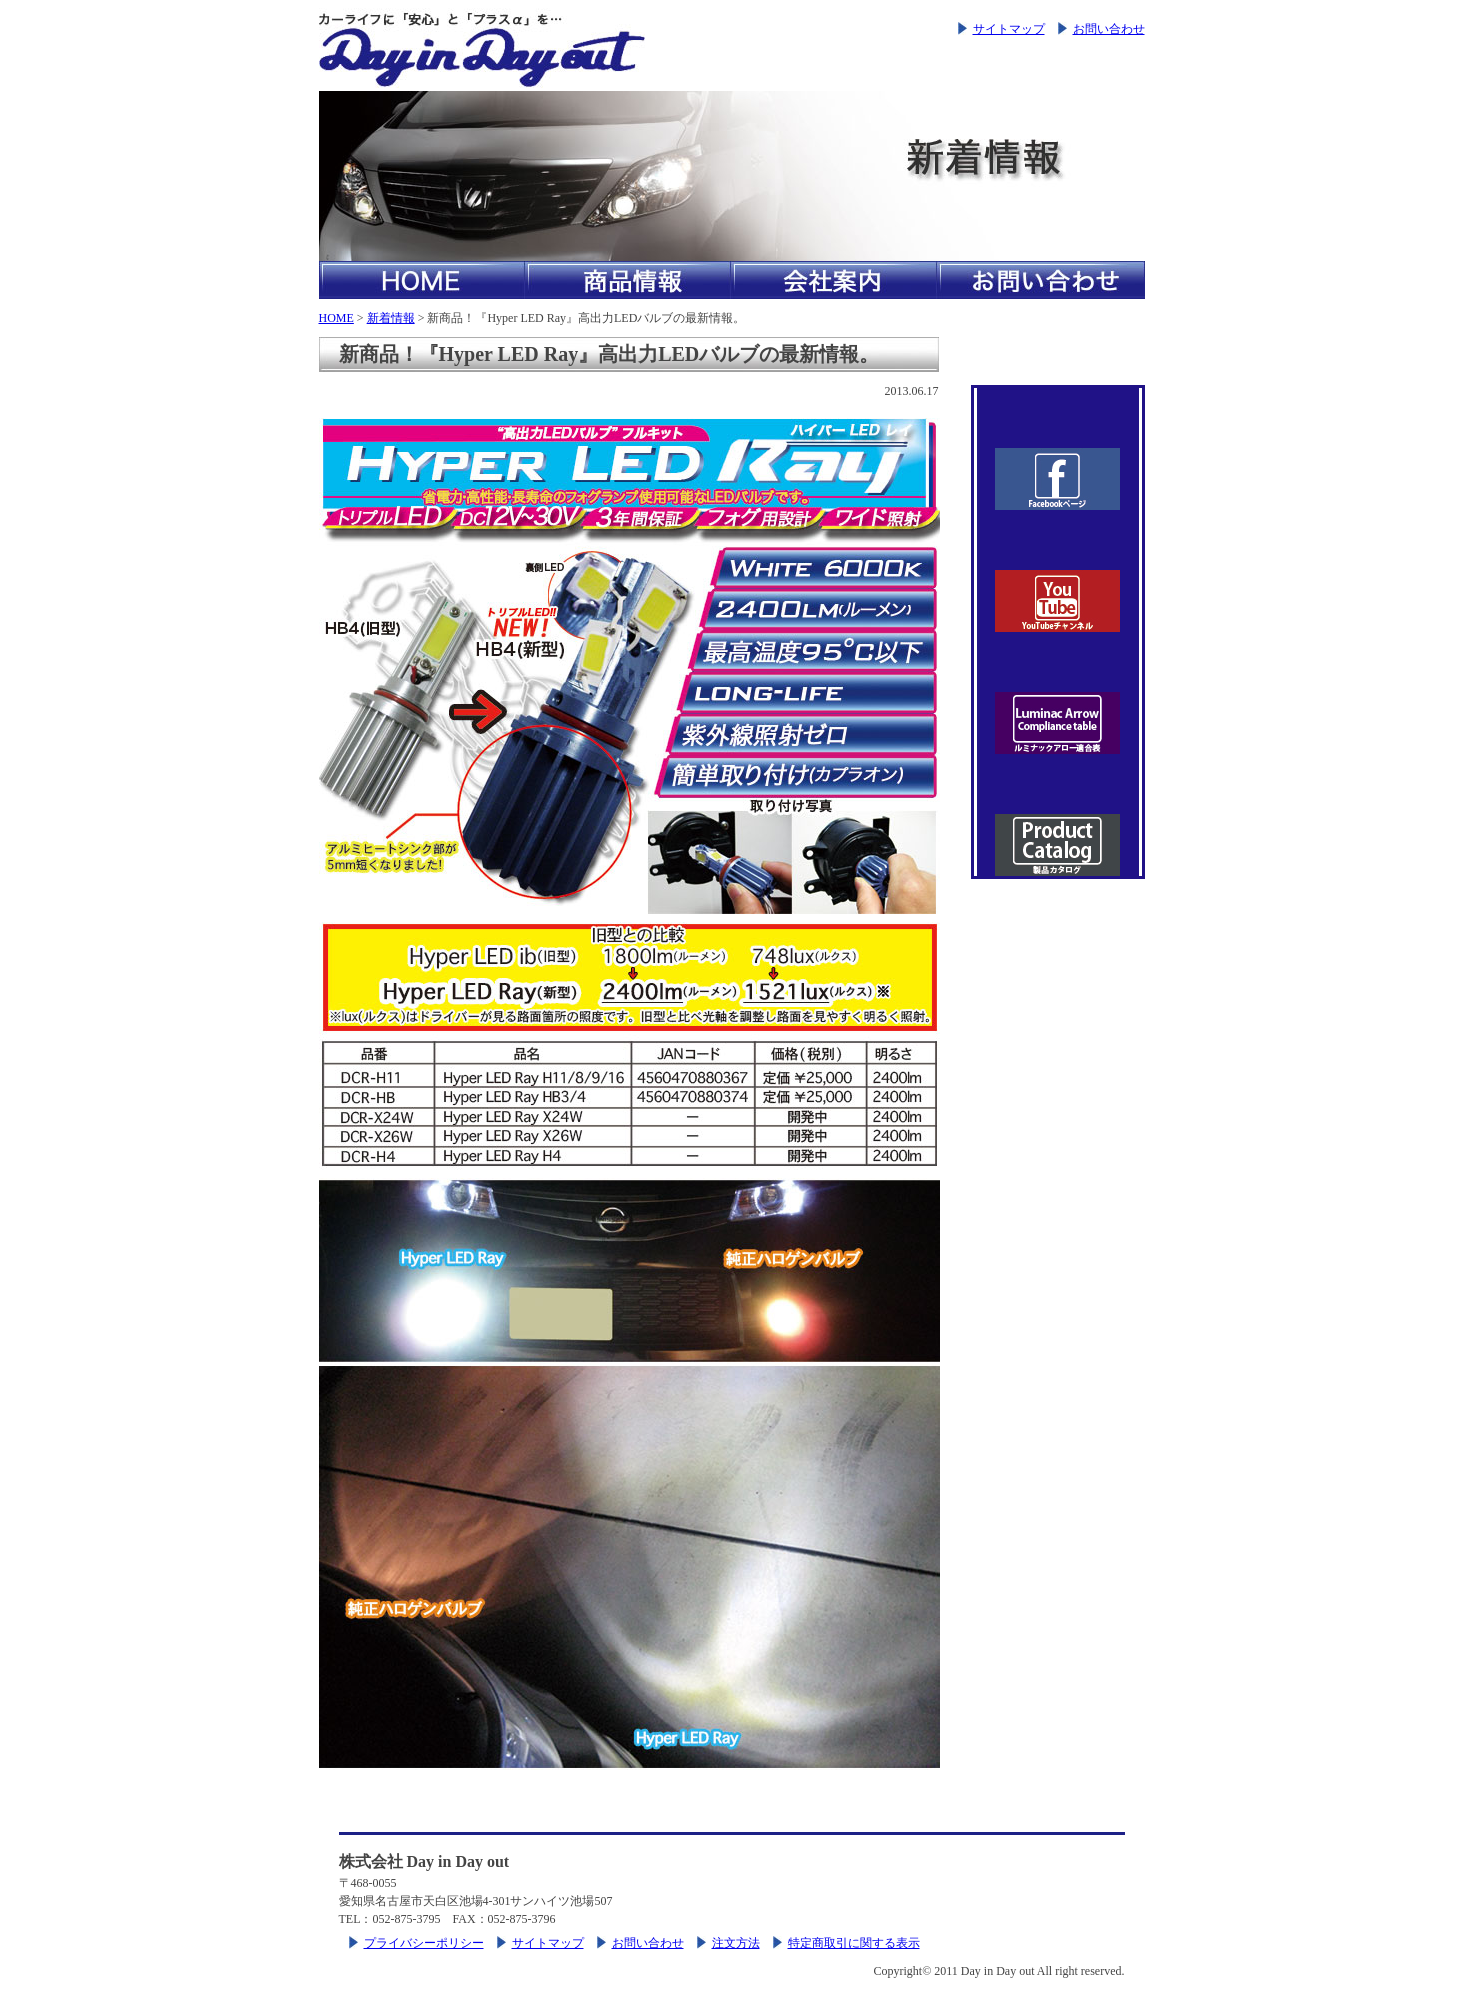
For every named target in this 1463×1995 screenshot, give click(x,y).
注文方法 (736, 1943)
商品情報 (628, 280)
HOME (422, 280)
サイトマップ (1009, 29)
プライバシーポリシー (424, 1943)
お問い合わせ (1109, 29)
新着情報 (391, 318)
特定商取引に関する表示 (854, 1943)
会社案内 (834, 280)
